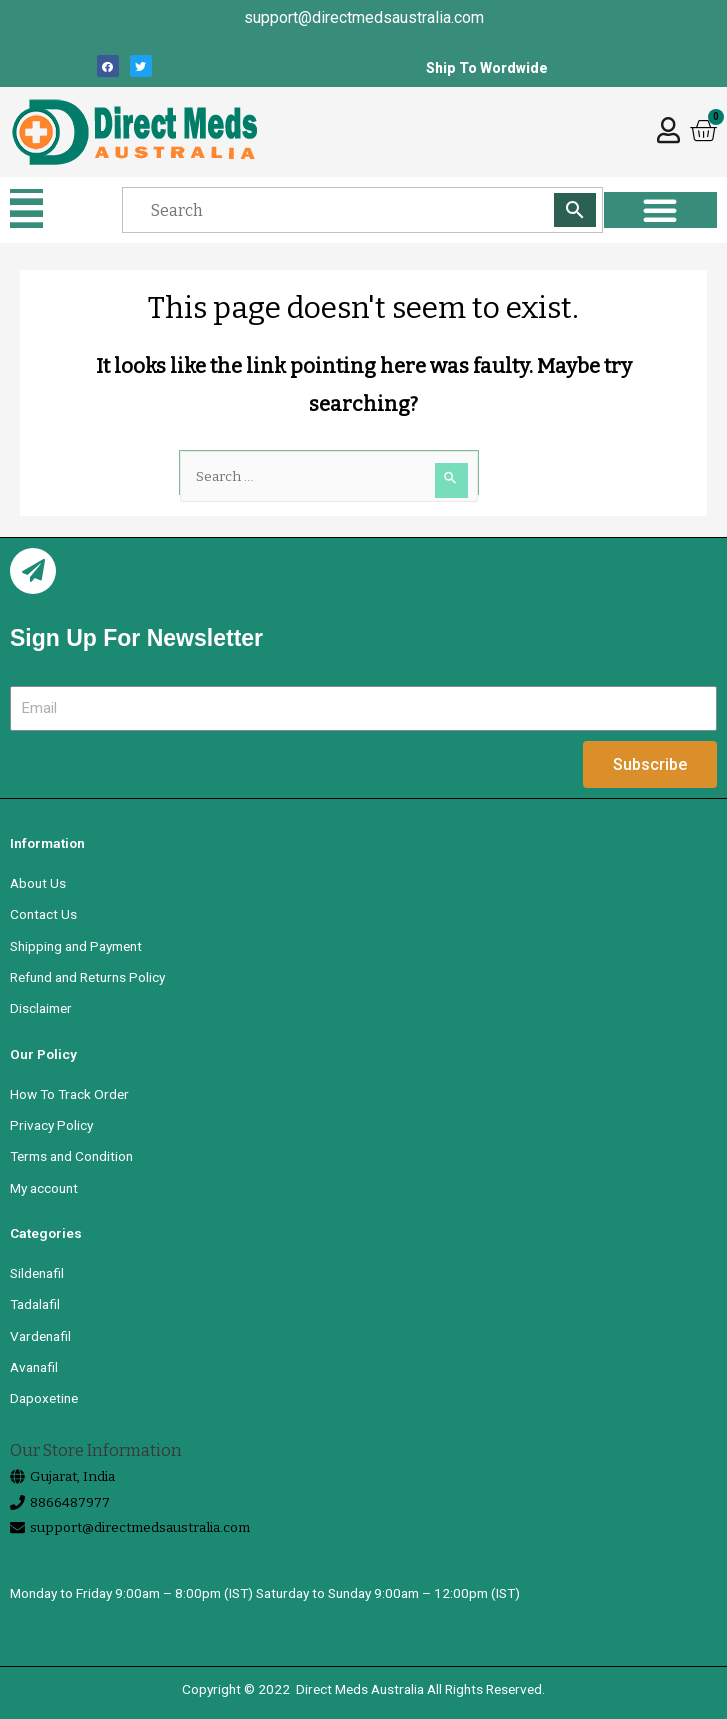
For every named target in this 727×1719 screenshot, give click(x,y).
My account (44, 1188)
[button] (26, 208)
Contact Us (43, 914)
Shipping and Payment (76, 946)
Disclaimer (41, 1008)
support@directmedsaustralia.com (140, 1527)
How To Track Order (69, 1094)
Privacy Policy (51, 1125)
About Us (38, 883)
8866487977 (70, 1502)
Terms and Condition (71, 1156)
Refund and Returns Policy (87, 977)
